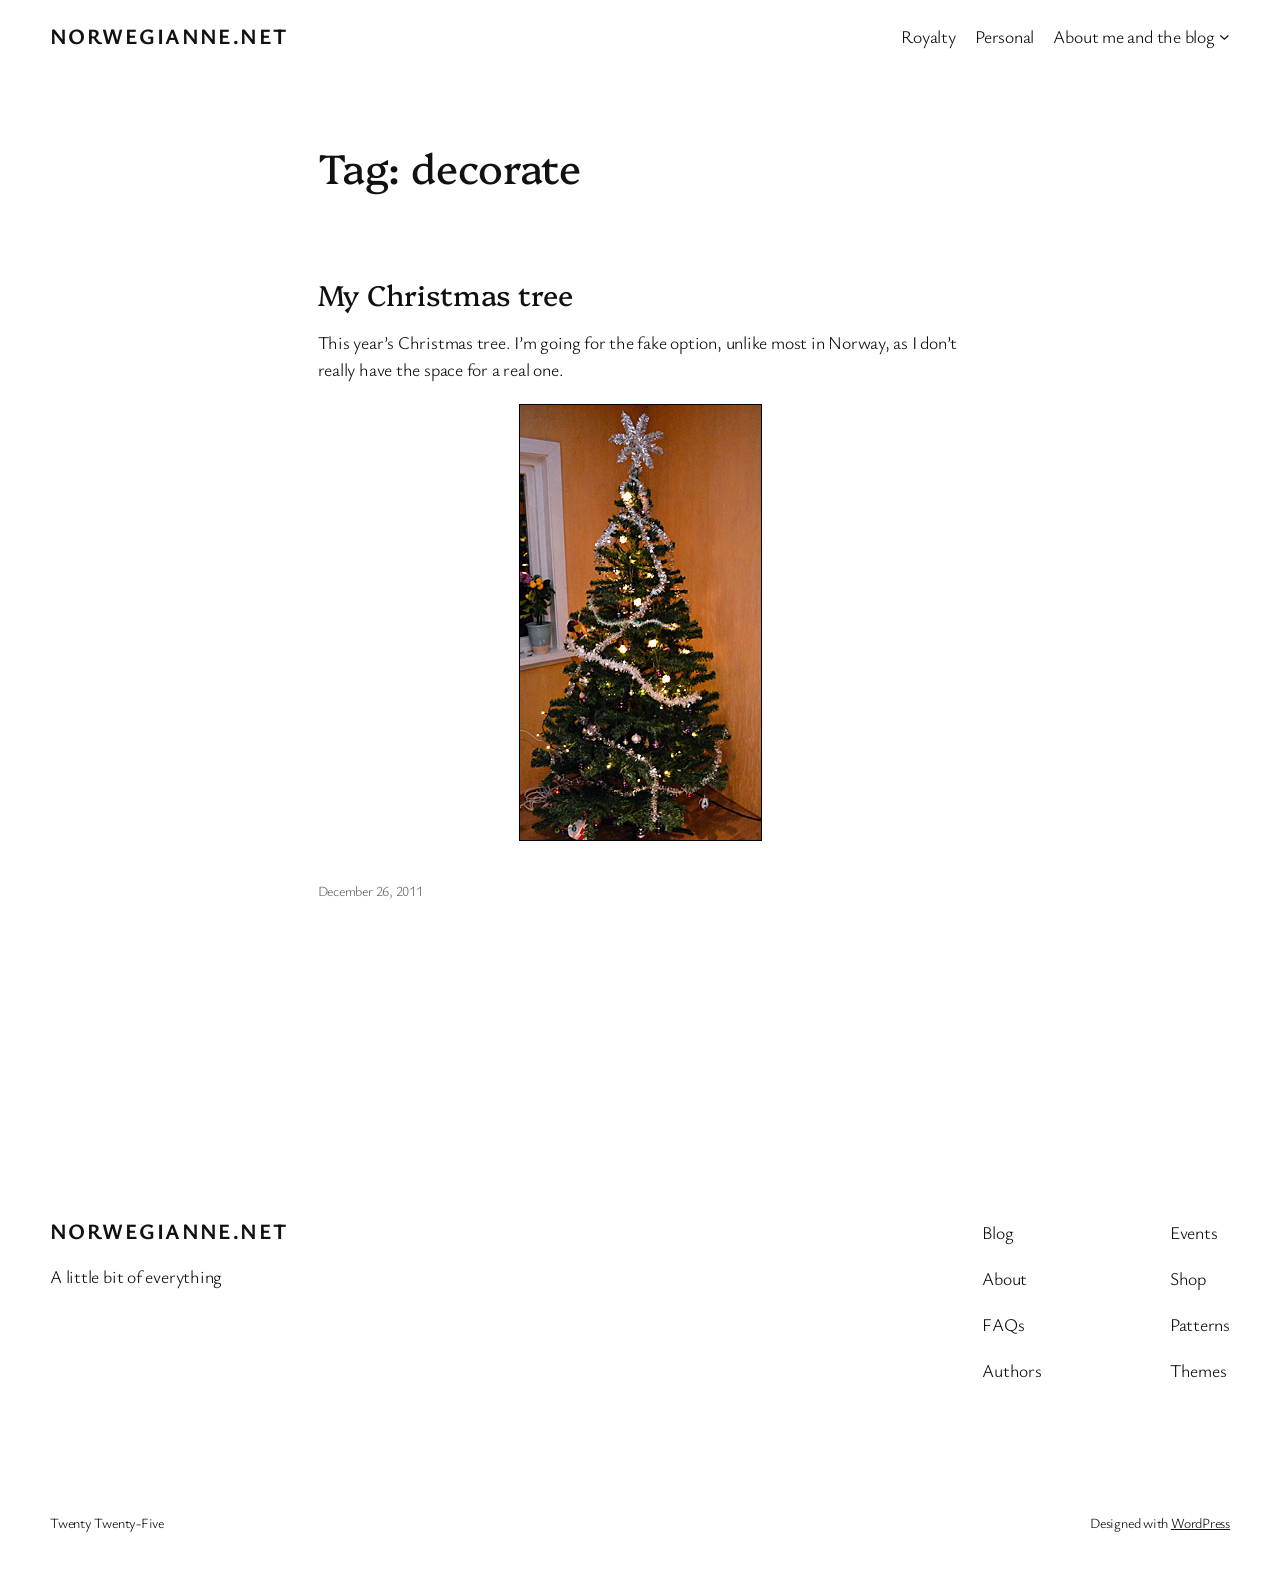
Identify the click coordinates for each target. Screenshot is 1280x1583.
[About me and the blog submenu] (1224, 36)
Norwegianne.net (169, 35)
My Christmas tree (445, 294)
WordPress (1200, 1522)
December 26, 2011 (370, 890)
